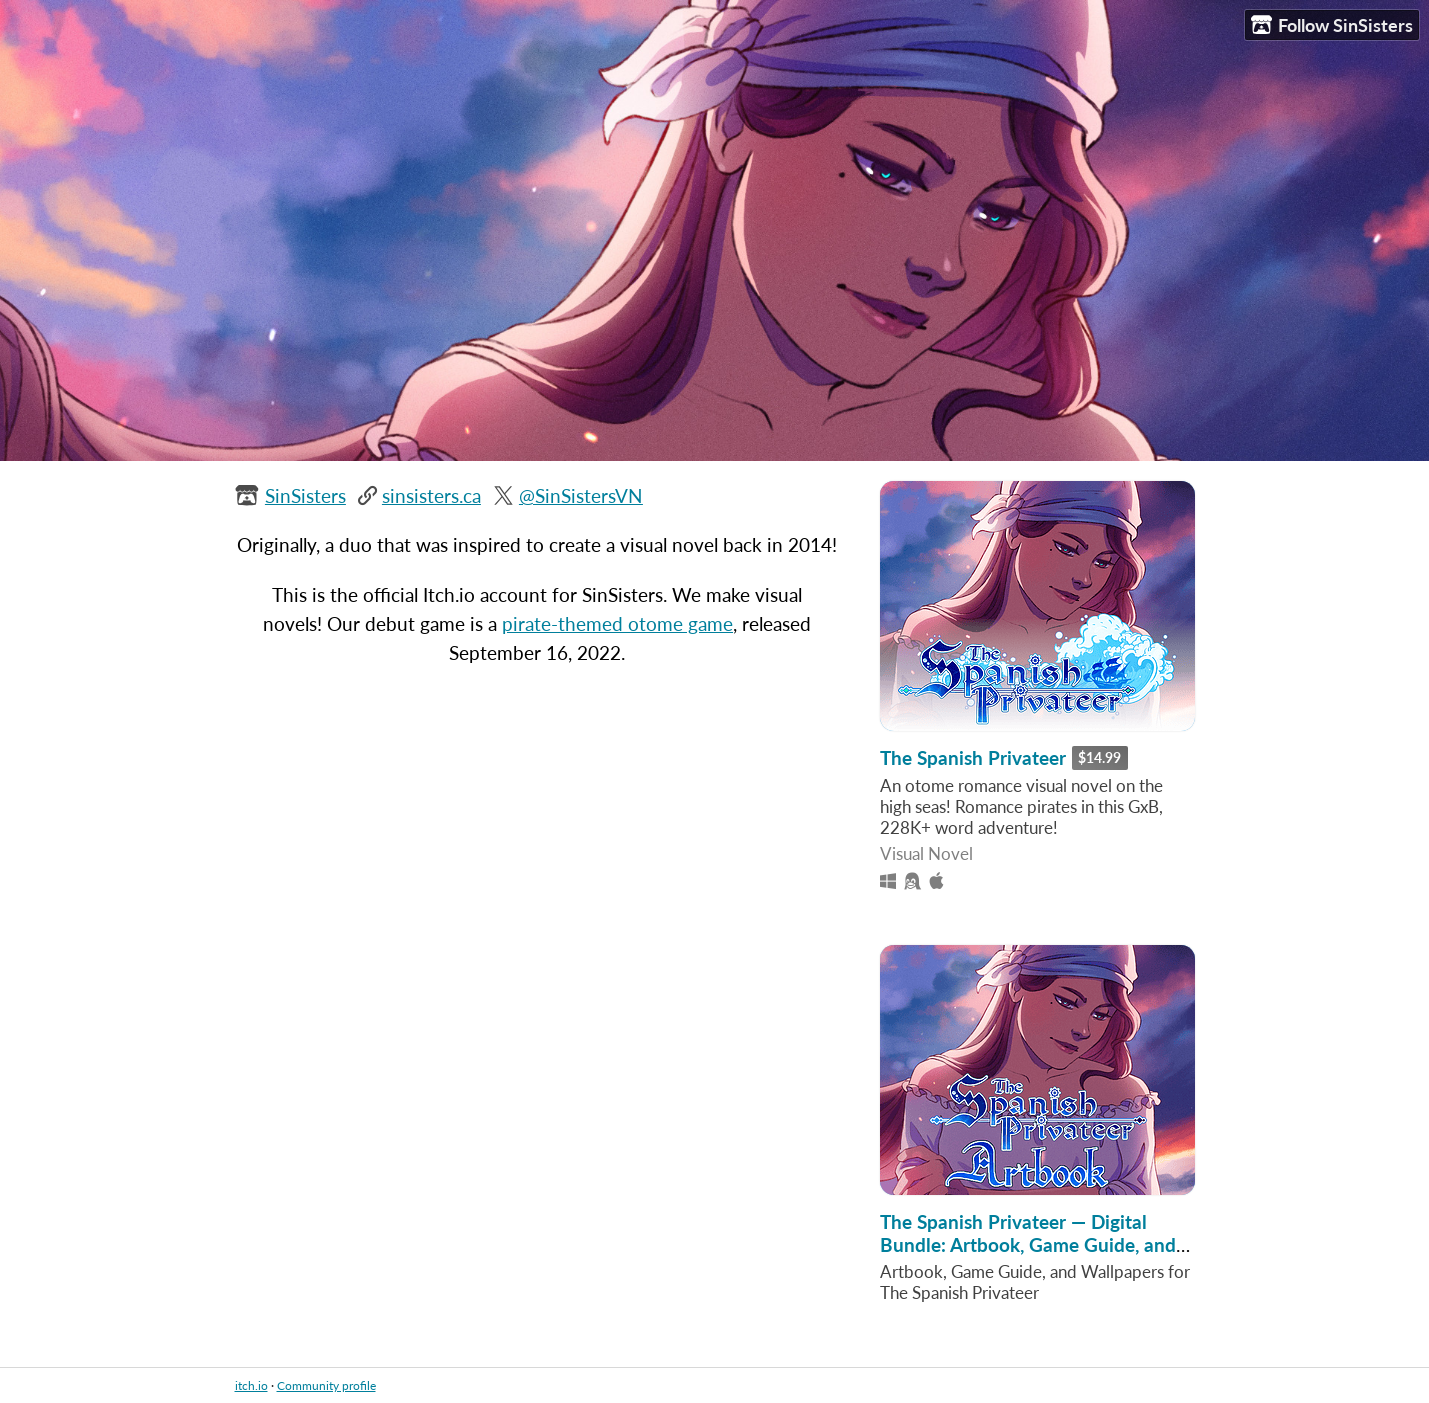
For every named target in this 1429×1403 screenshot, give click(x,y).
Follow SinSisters (1332, 25)
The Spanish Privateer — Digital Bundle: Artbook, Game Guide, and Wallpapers (1028, 1244)
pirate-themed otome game (617, 623)
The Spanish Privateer (973, 757)
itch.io (251, 1385)
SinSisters (305, 495)
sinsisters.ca (431, 495)
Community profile (326, 1385)
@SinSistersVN (581, 495)
